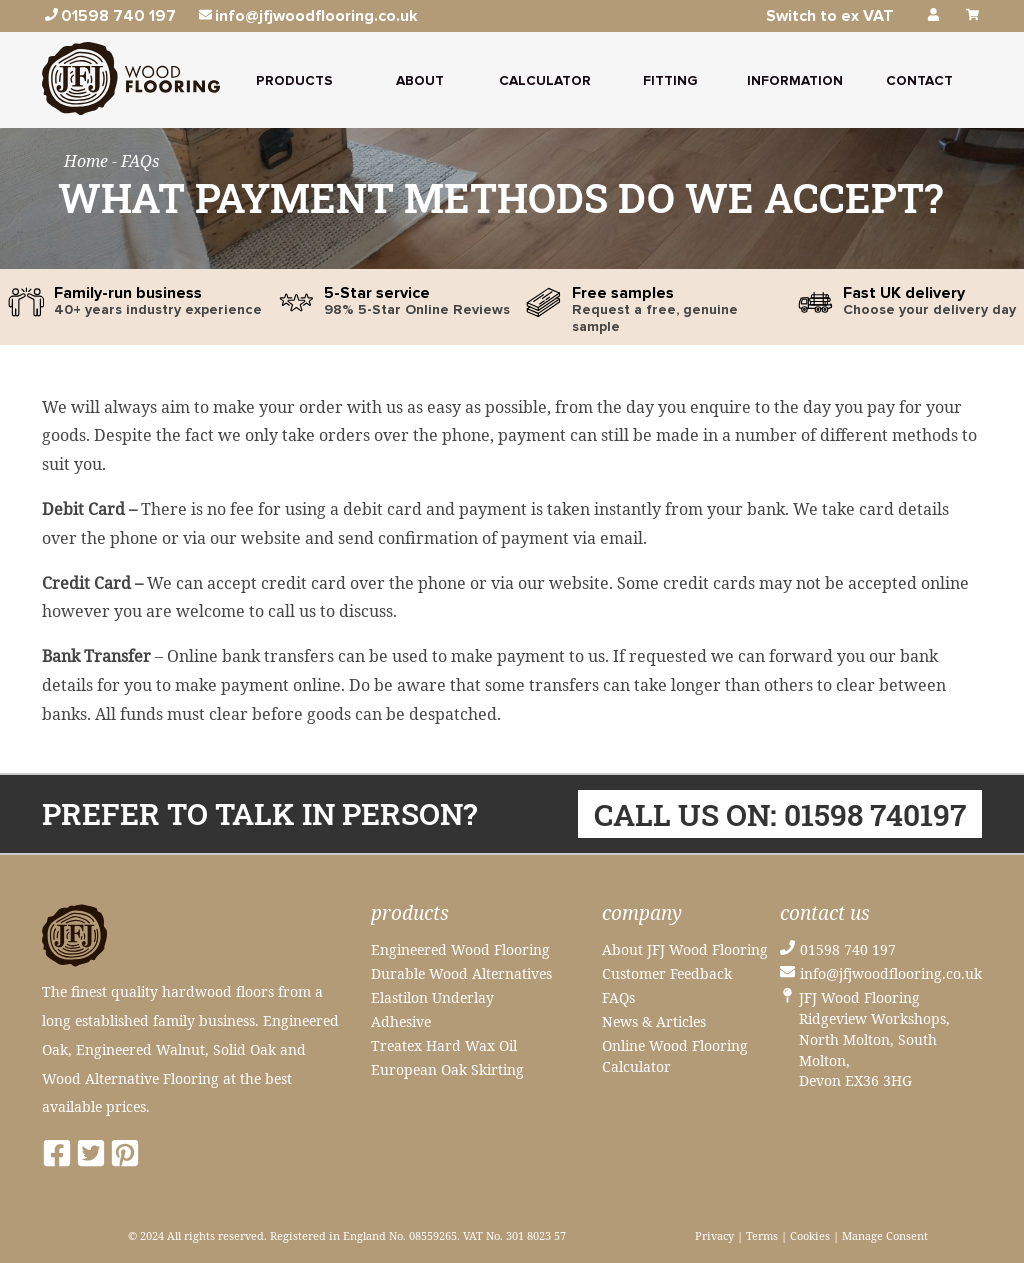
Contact (919, 81)
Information (795, 81)
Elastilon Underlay (432, 997)
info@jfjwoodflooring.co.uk (891, 973)
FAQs (618, 997)
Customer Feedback (667, 973)
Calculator (545, 81)
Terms (762, 1235)
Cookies (810, 1235)
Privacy (714, 1235)
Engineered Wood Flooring (460, 949)
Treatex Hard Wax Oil (444, 1045)
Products (294, 81)
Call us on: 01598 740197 (780, 813)
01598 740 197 (848, 949)
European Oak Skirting (447, 1069)
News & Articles (654, 1021)
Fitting (670, 81)
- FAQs (135, 161)
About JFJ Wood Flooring (685, 949)
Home (88, 161)
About (420, 81)
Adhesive (401, 1021)
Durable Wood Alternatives (461, 973)
